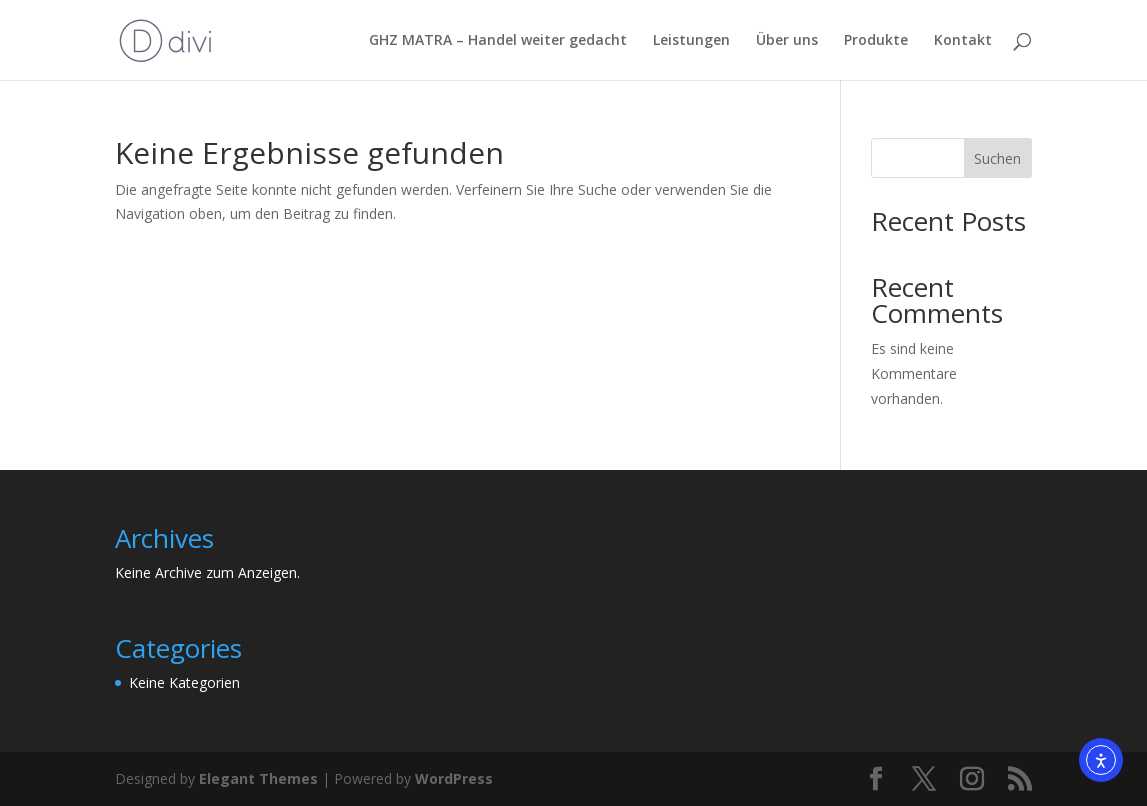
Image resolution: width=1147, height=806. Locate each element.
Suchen (997, 158)
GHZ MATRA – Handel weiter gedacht (498, 41)
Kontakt (963, 41)
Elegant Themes (258, 778)
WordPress (454, 778)
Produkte (876, 41)
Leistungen (691, 41)
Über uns (787, 41)
